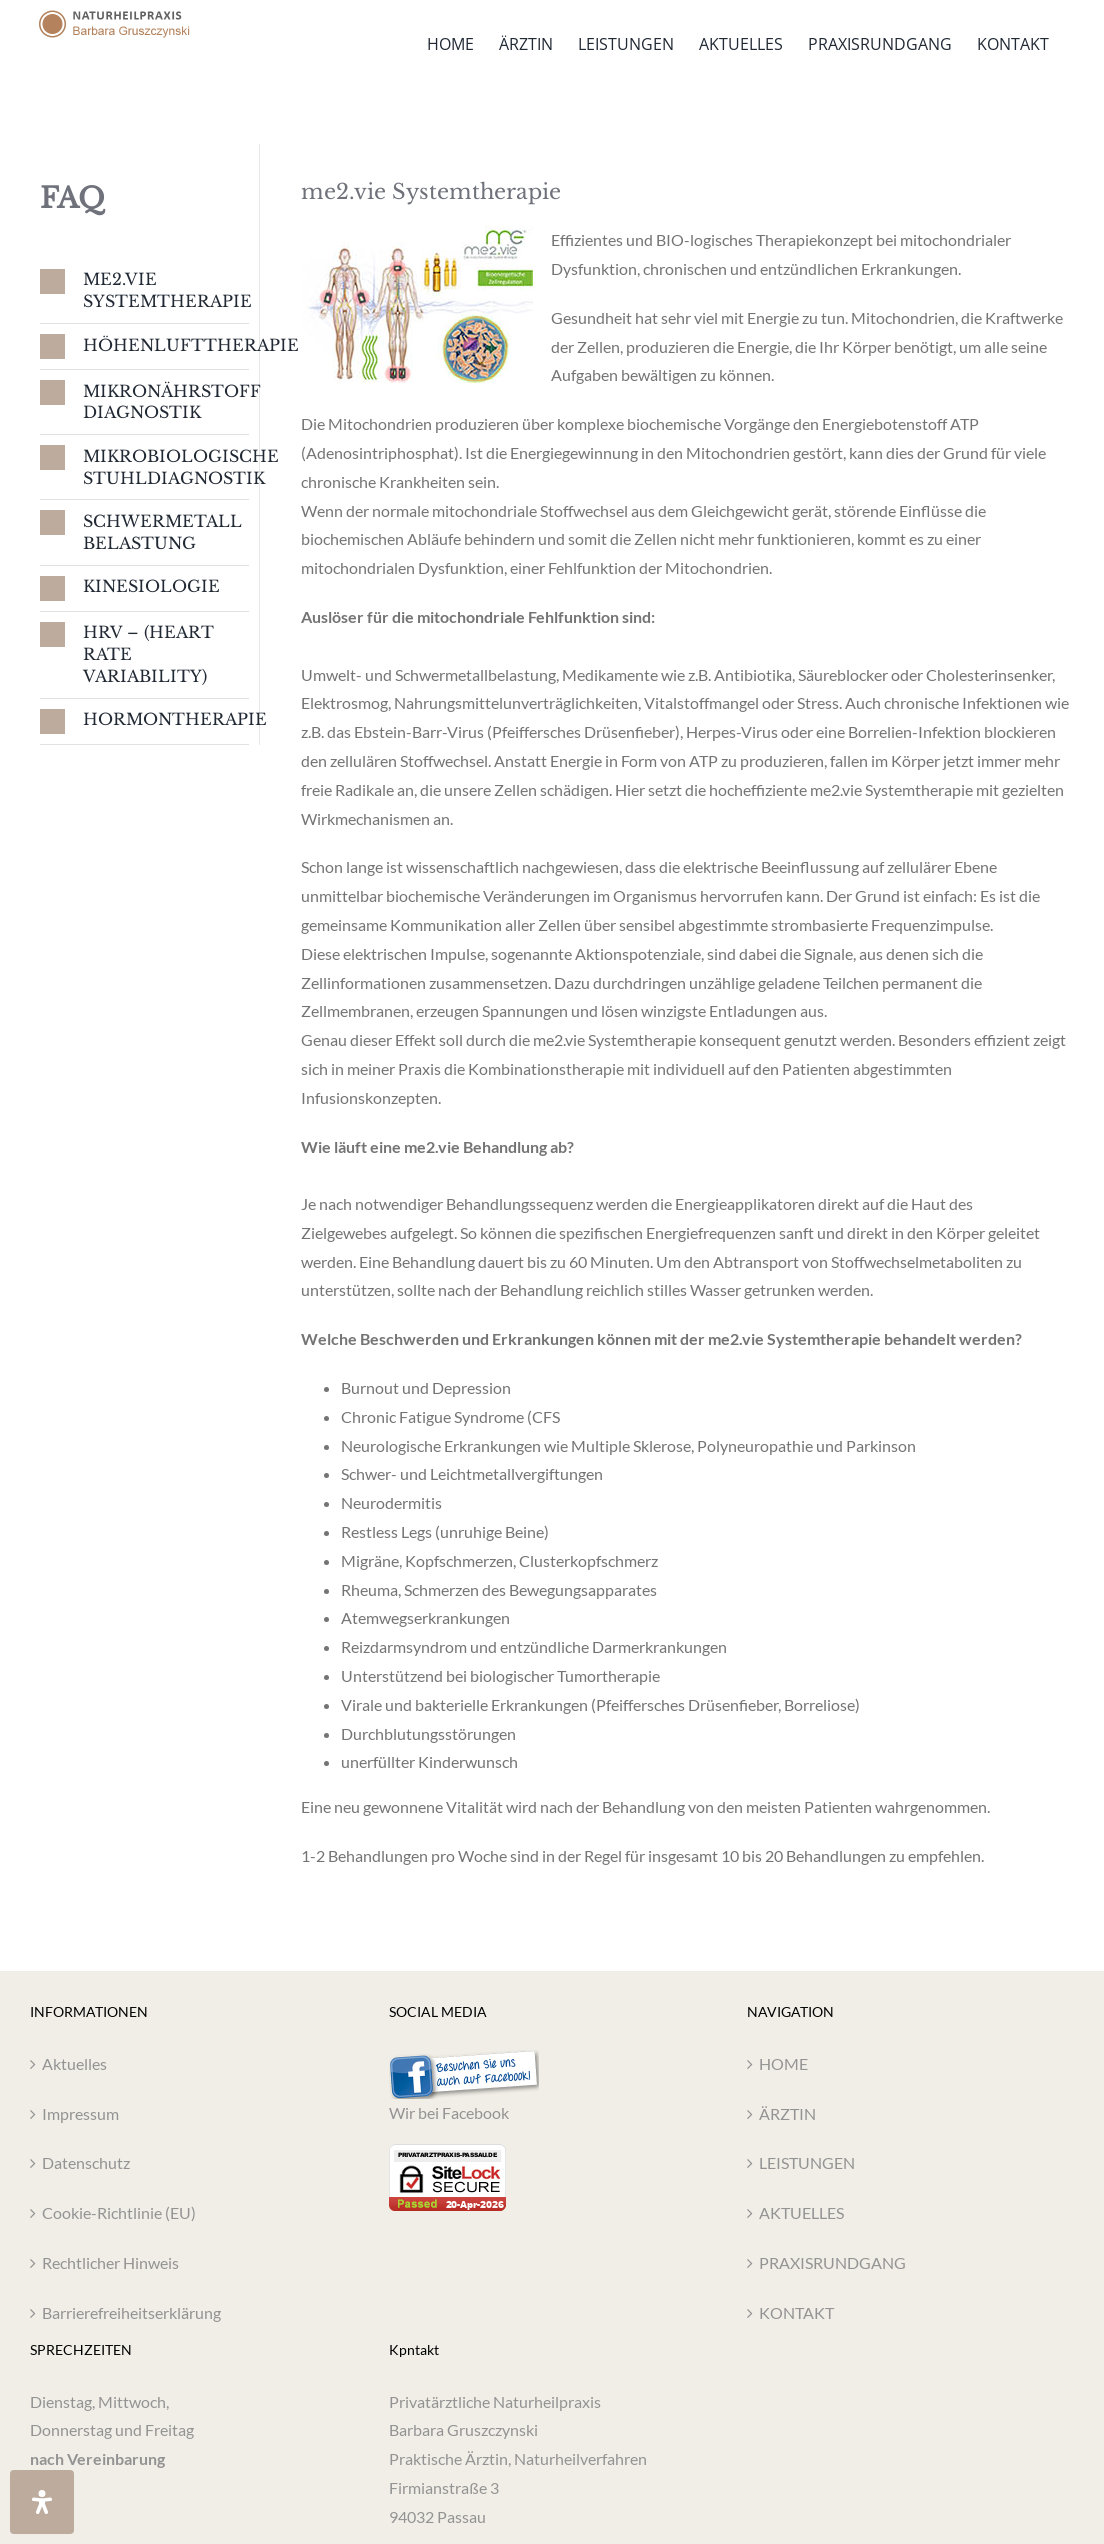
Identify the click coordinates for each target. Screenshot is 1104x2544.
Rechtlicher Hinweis (110, 2262)
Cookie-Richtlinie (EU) (119, 2212)
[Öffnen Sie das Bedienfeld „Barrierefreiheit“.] (42, 2502)
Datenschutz (86, 2162)
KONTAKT (796, 2312)
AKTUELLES (801, 2212)
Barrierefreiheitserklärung (131, 2312)
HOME (783, 2063)
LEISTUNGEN (807, 2162)
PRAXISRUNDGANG (832, 2262)
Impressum (80, 2113)
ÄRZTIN (787, 2113)
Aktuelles (74, 2063)
